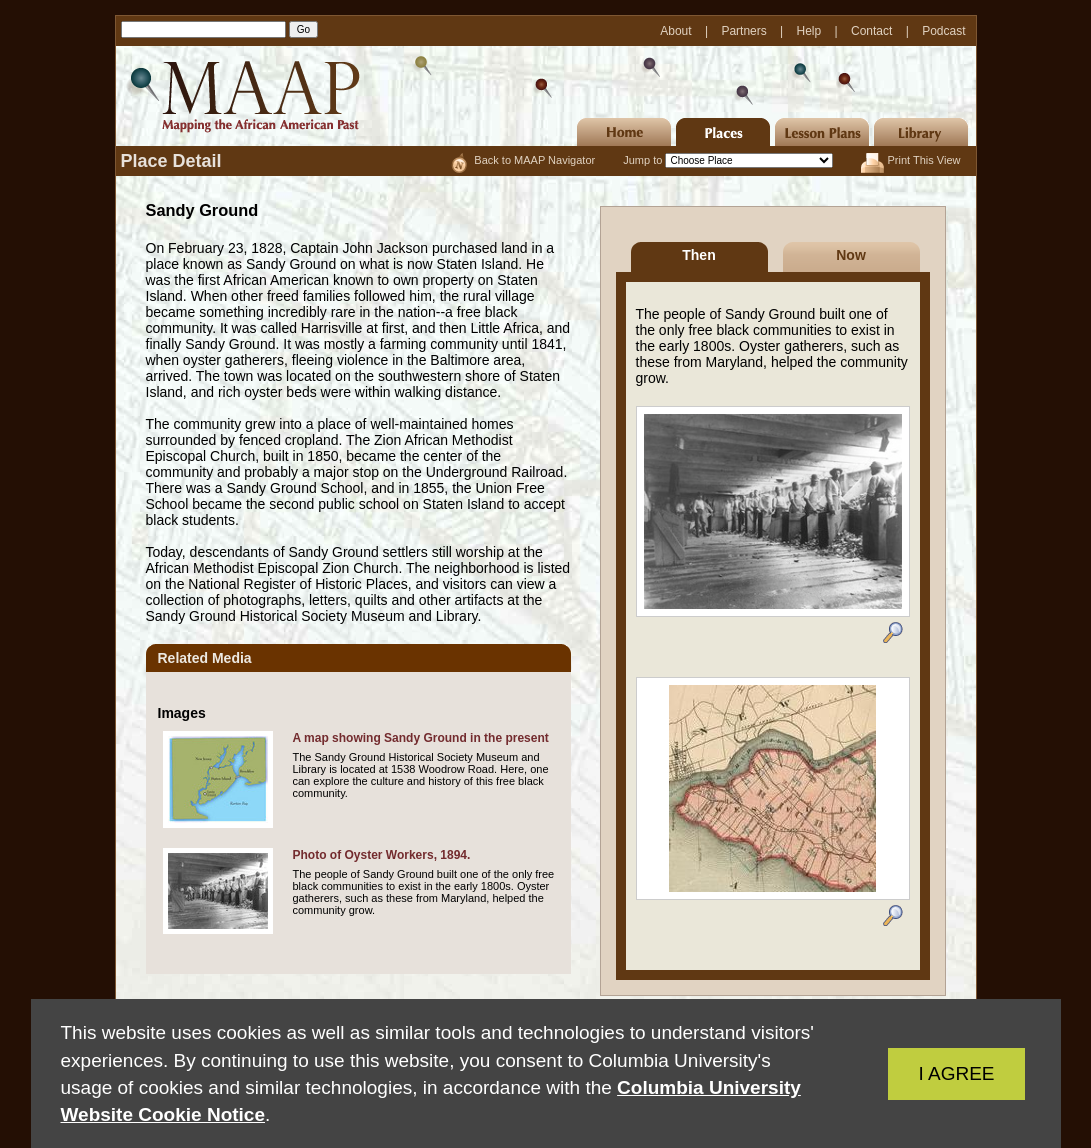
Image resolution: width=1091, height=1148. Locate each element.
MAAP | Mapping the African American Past (241, 96)
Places (723, 132)
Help (811, 31)
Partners (745, 31)
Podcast (943, 31)
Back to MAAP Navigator (536, 160)
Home (624, 132)
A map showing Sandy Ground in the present (421, 738)
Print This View (924, 160)
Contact (873, 31)
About (677, 31)
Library (921, 132)
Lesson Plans (822, 132)
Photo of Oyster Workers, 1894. (382, 855)
